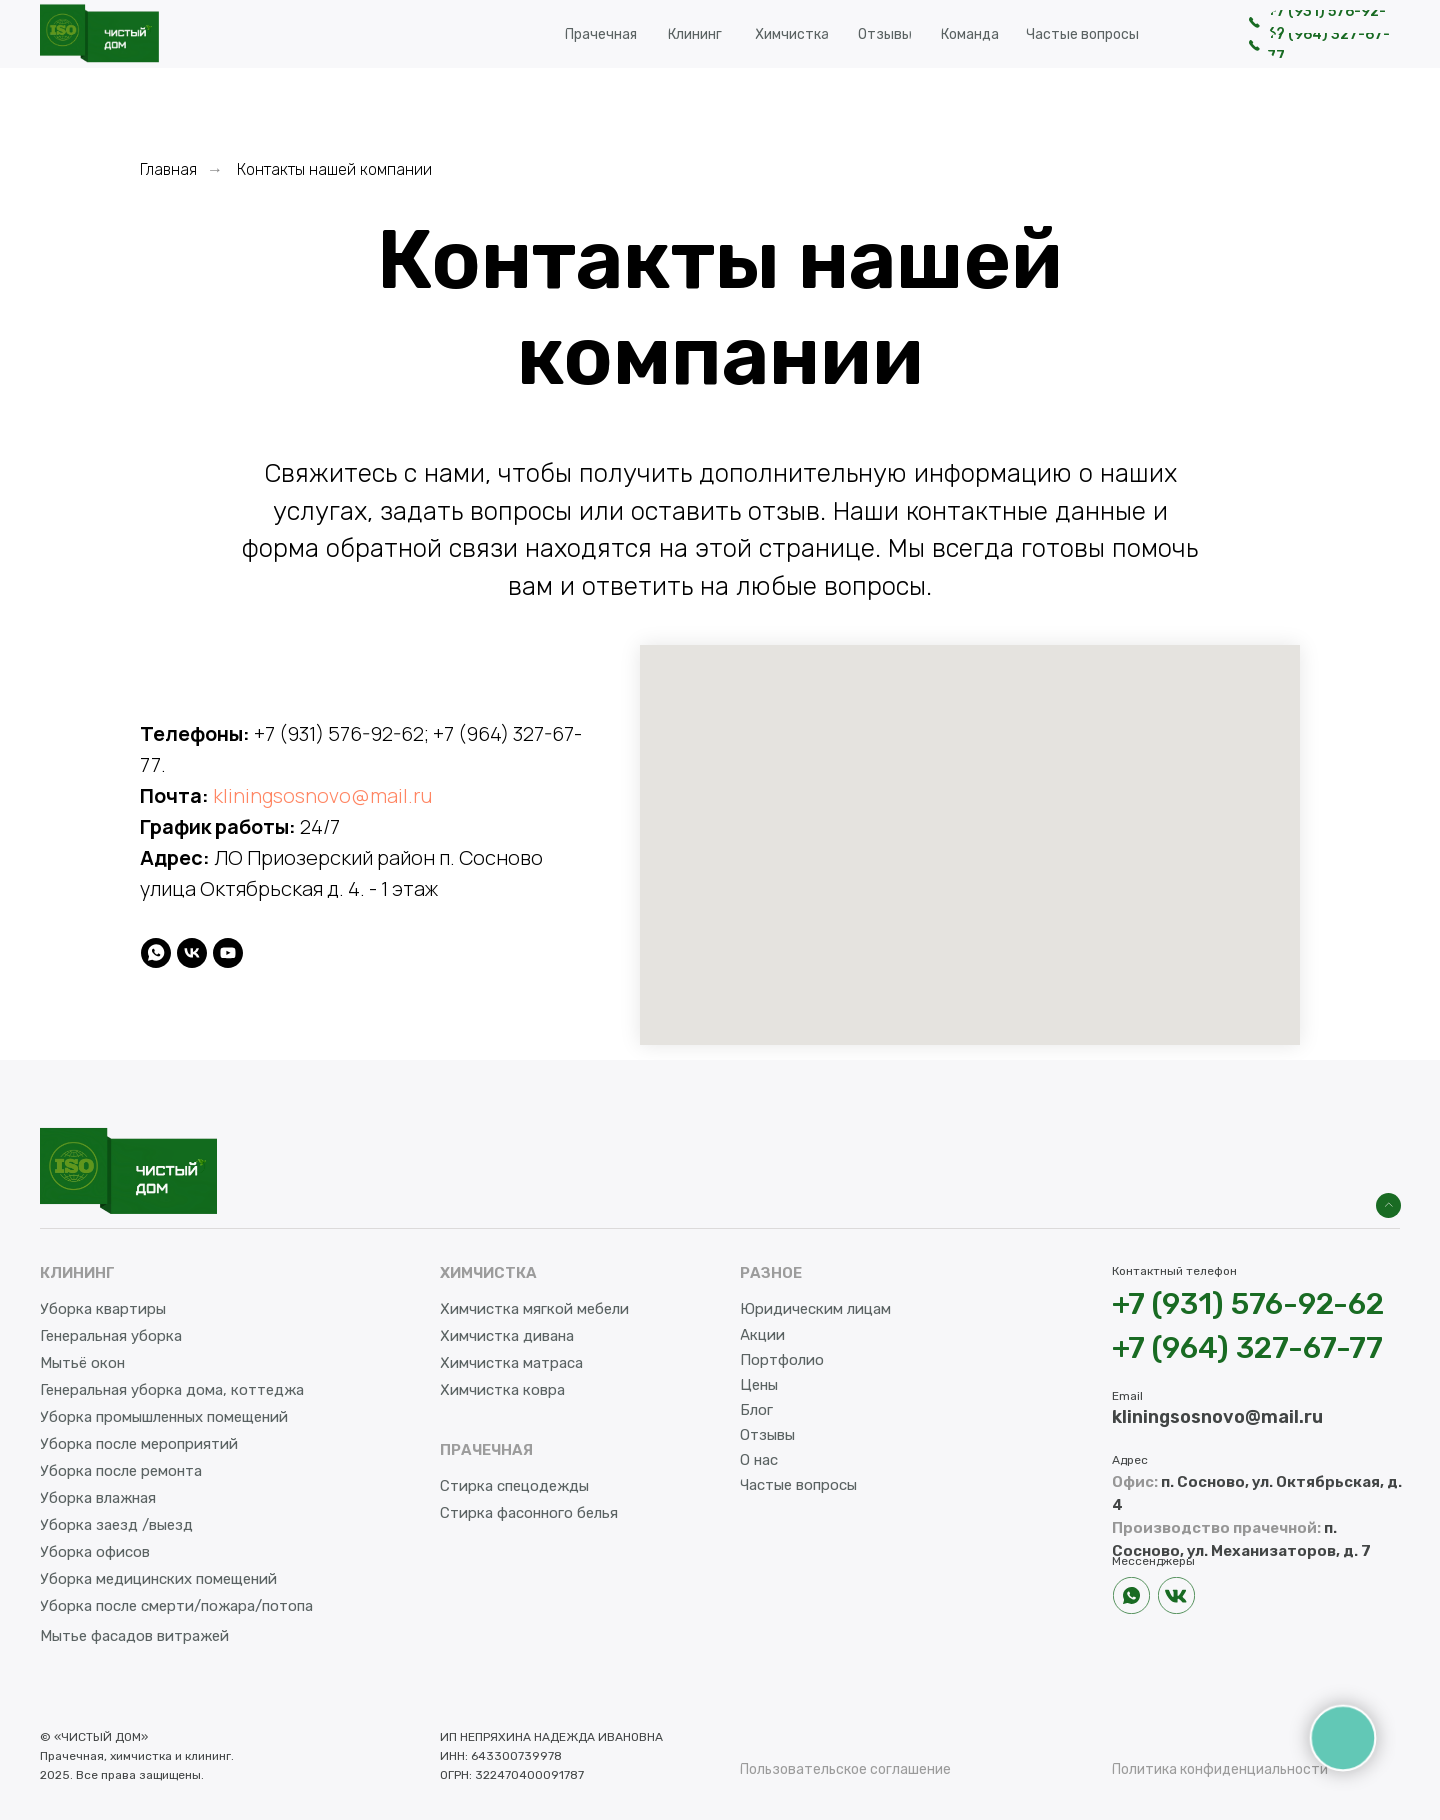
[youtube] (228, 953)
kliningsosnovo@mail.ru (322, 795)
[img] (1388, 1205)
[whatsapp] (156, 953)
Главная (168, 169)
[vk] (192, 953)
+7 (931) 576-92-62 (339, 733)
